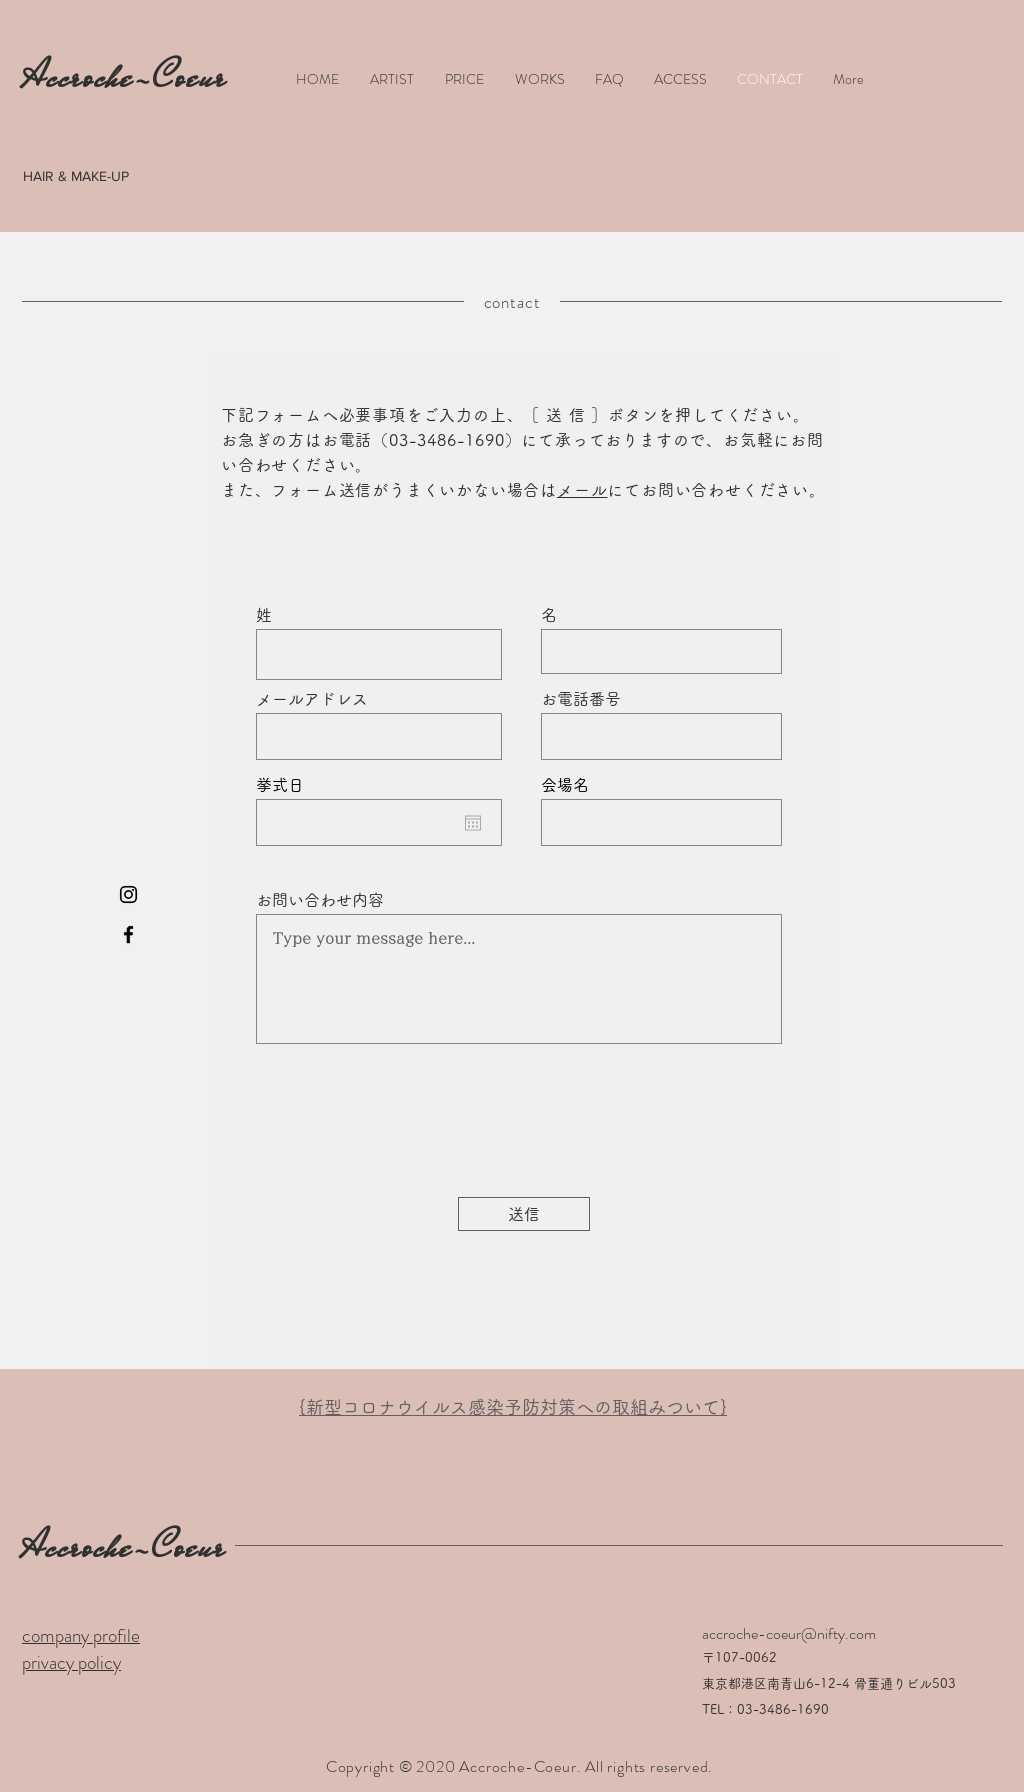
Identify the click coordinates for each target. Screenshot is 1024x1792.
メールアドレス (312, 699)
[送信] (524, 1214)
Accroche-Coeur (124, 1547)
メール (582, 490)
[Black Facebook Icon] (128, 934)
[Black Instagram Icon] (128, 894)
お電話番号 (581, 699)
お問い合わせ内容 (320, 900)
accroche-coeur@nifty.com (789, 1633)
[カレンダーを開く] (473, 823)
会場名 (565, 785)
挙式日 (280, 785)
